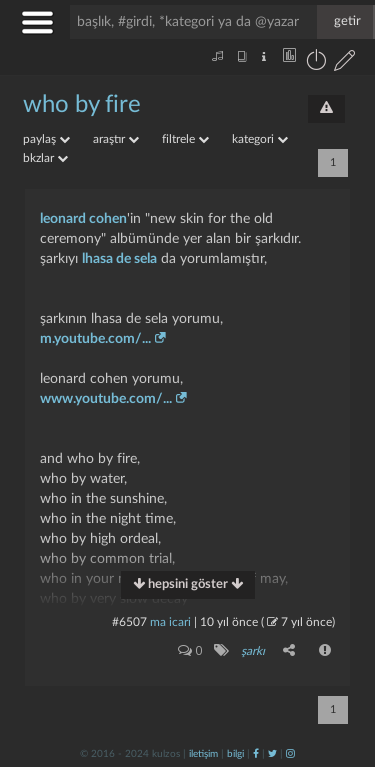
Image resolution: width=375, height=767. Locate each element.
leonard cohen (83, 219)
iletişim (203, 754)
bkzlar (45, 158)
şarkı (253, 651)
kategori (260, 139)
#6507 (129, 622)
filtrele (185, 139)
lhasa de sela (119, 259)
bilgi (235, 754)
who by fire (82, 105)
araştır (116, 139)
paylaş (46, 139)
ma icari (170, 622)
